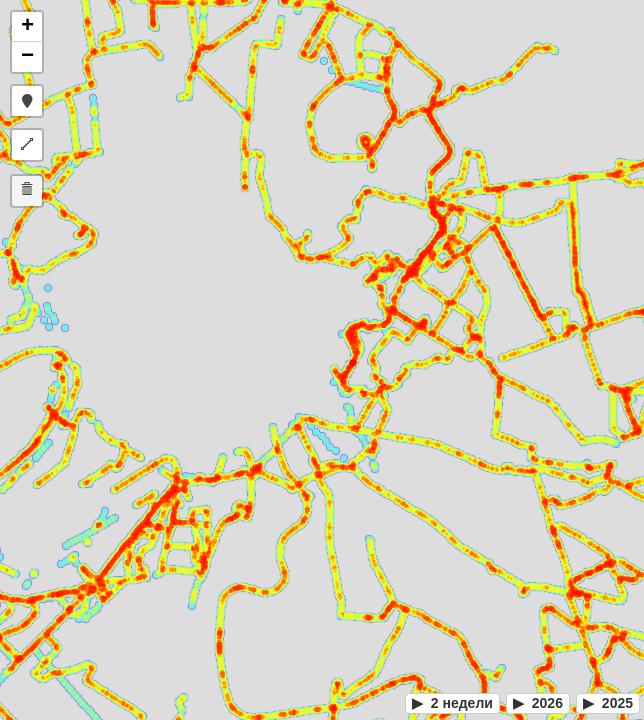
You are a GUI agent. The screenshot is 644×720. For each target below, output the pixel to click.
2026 (538, 703)
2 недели (452, 703)
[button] (27, 27)
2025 (608, 703)
